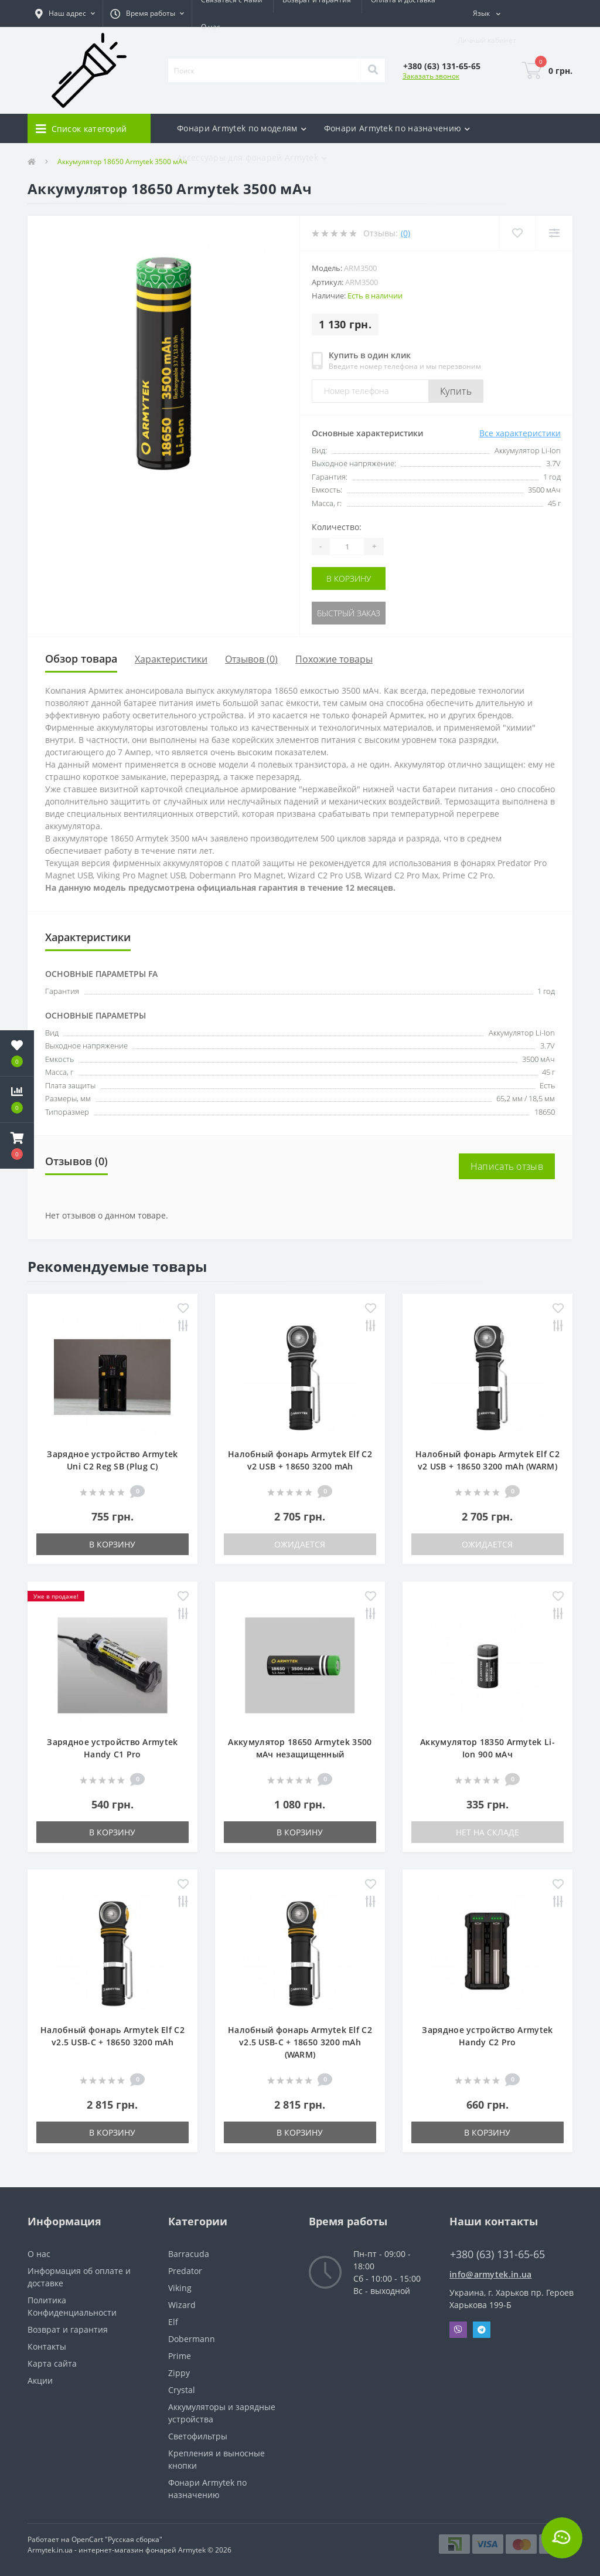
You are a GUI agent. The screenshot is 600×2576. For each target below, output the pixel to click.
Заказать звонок (431, 76)
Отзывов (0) (251, 659)
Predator (185, 2270)
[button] (65, 13)
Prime (179, 2355)
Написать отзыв (507, 1166)
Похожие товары (334, 659)
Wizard (182, 2304)
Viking (180, 2287)
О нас (210, 27)
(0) (405, 233)
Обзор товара (81, 658)
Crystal (181, 2389)
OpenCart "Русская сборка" (116, 2539)
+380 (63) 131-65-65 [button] (497, 2254)
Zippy (179, 2372)
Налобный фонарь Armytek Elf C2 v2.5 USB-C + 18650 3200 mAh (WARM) (300, 2042)
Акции (40, 2380)
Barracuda (188, 2253)
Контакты (47, 2346)
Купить (456, 391)
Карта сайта (52, 2363)
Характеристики (171, 659)
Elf (173, 2321)
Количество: (337, 526)
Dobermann (191, 2338)
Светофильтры (197, 2436)
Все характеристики (520, 433)
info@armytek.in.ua (490, 2274)
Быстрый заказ (348, 613)
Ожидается (299, 1544)
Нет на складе (487, 1832)
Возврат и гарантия (68, 2329)
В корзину (348, 578)
